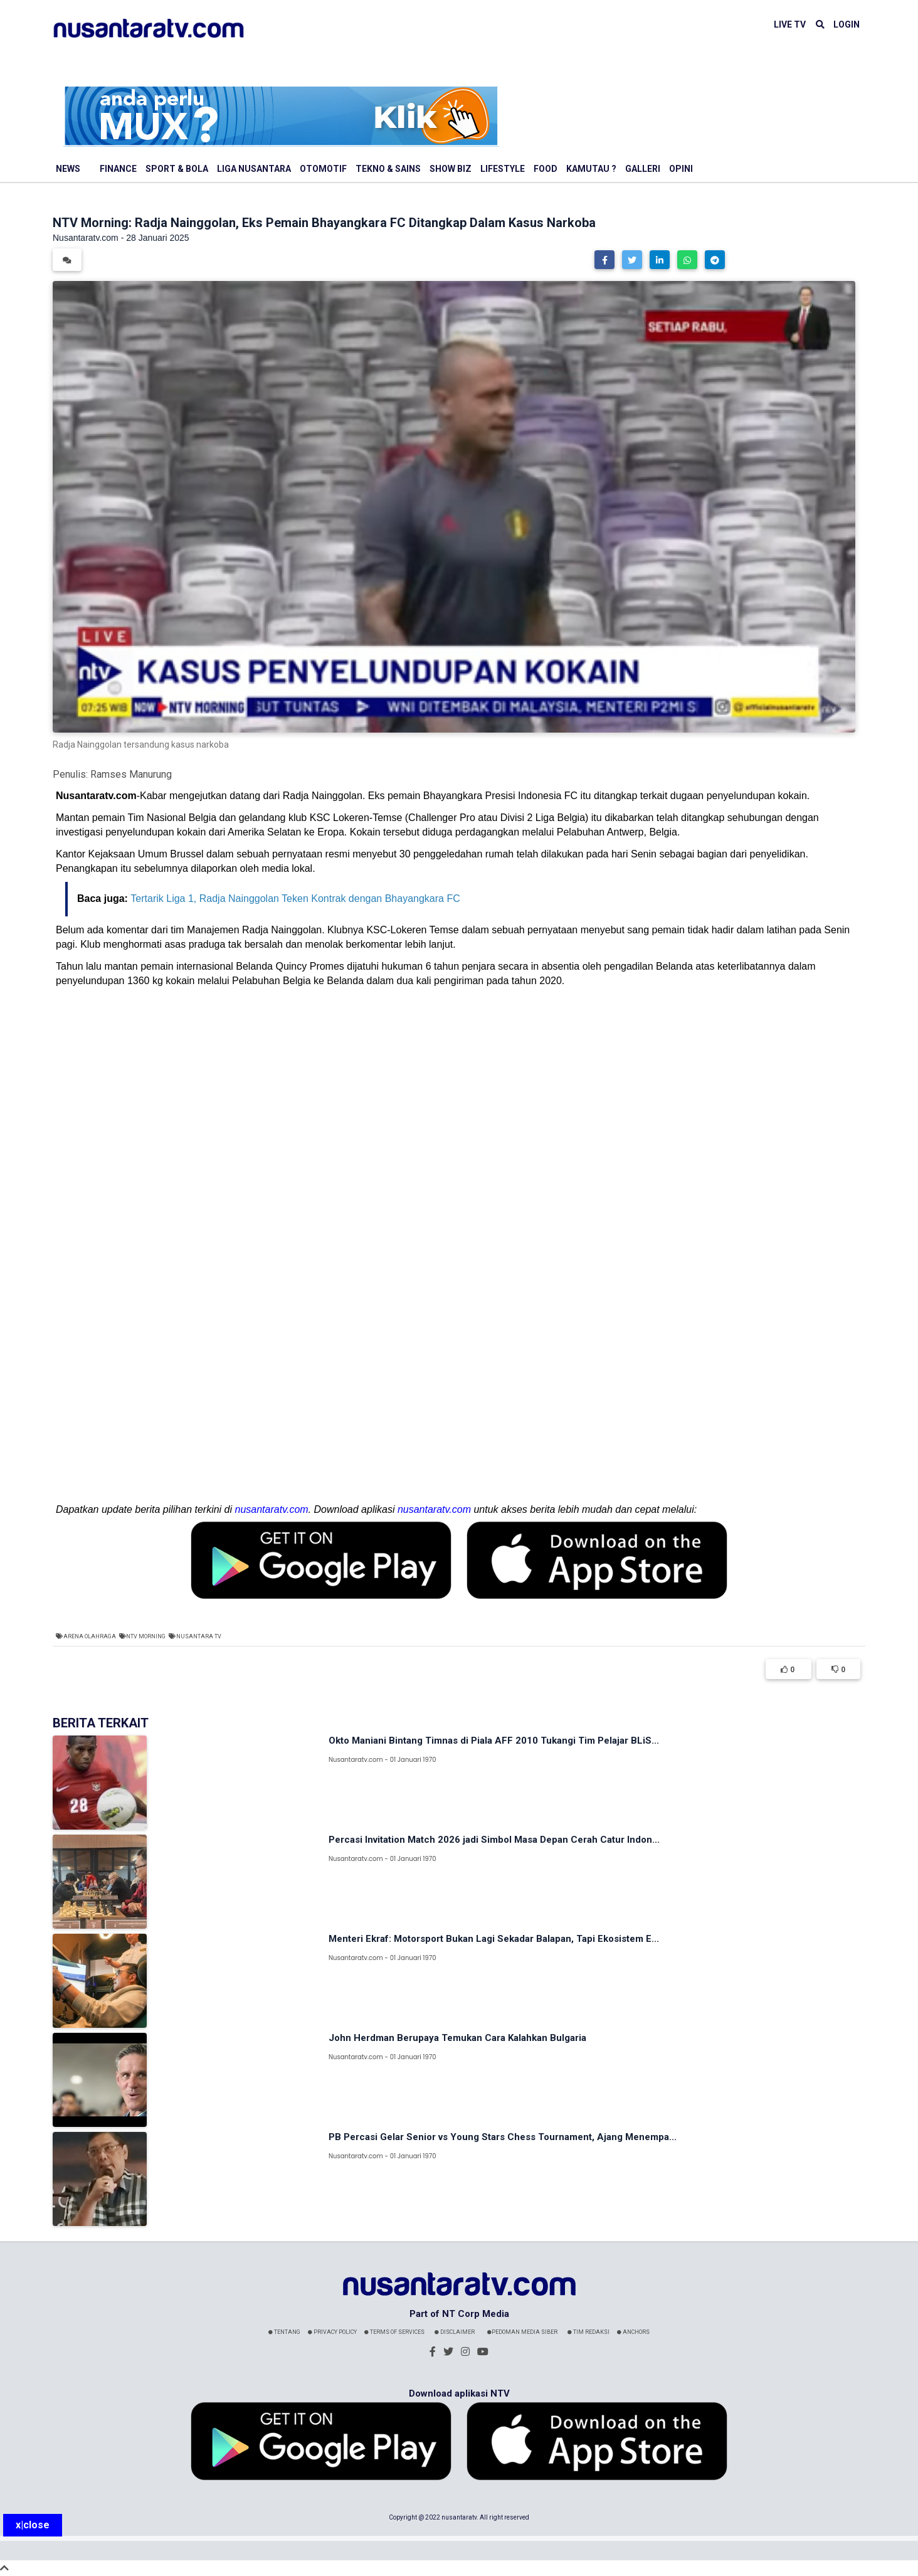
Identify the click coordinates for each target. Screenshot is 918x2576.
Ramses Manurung (131, 774)
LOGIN (846, 24)
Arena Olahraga (89, 1636)
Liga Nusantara (254, 169)
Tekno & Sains (388, 169)
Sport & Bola (176, 169)
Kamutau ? (591, 169)
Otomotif (323, 169)
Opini (681, 169)
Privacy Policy (332, 2332)
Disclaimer (455, 2332)
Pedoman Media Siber (522, 2332)
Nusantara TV (198, 1636)
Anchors (633, 2332)
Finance (118, 169)
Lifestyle (502, 169)
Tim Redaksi (588, 2332)
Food (545, 169)
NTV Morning (146, 1636)
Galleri (642, 169)
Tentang (284, 2332)
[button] (604, 259)
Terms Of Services (394, 2332)
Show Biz (451, 169)
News (68, 169)
